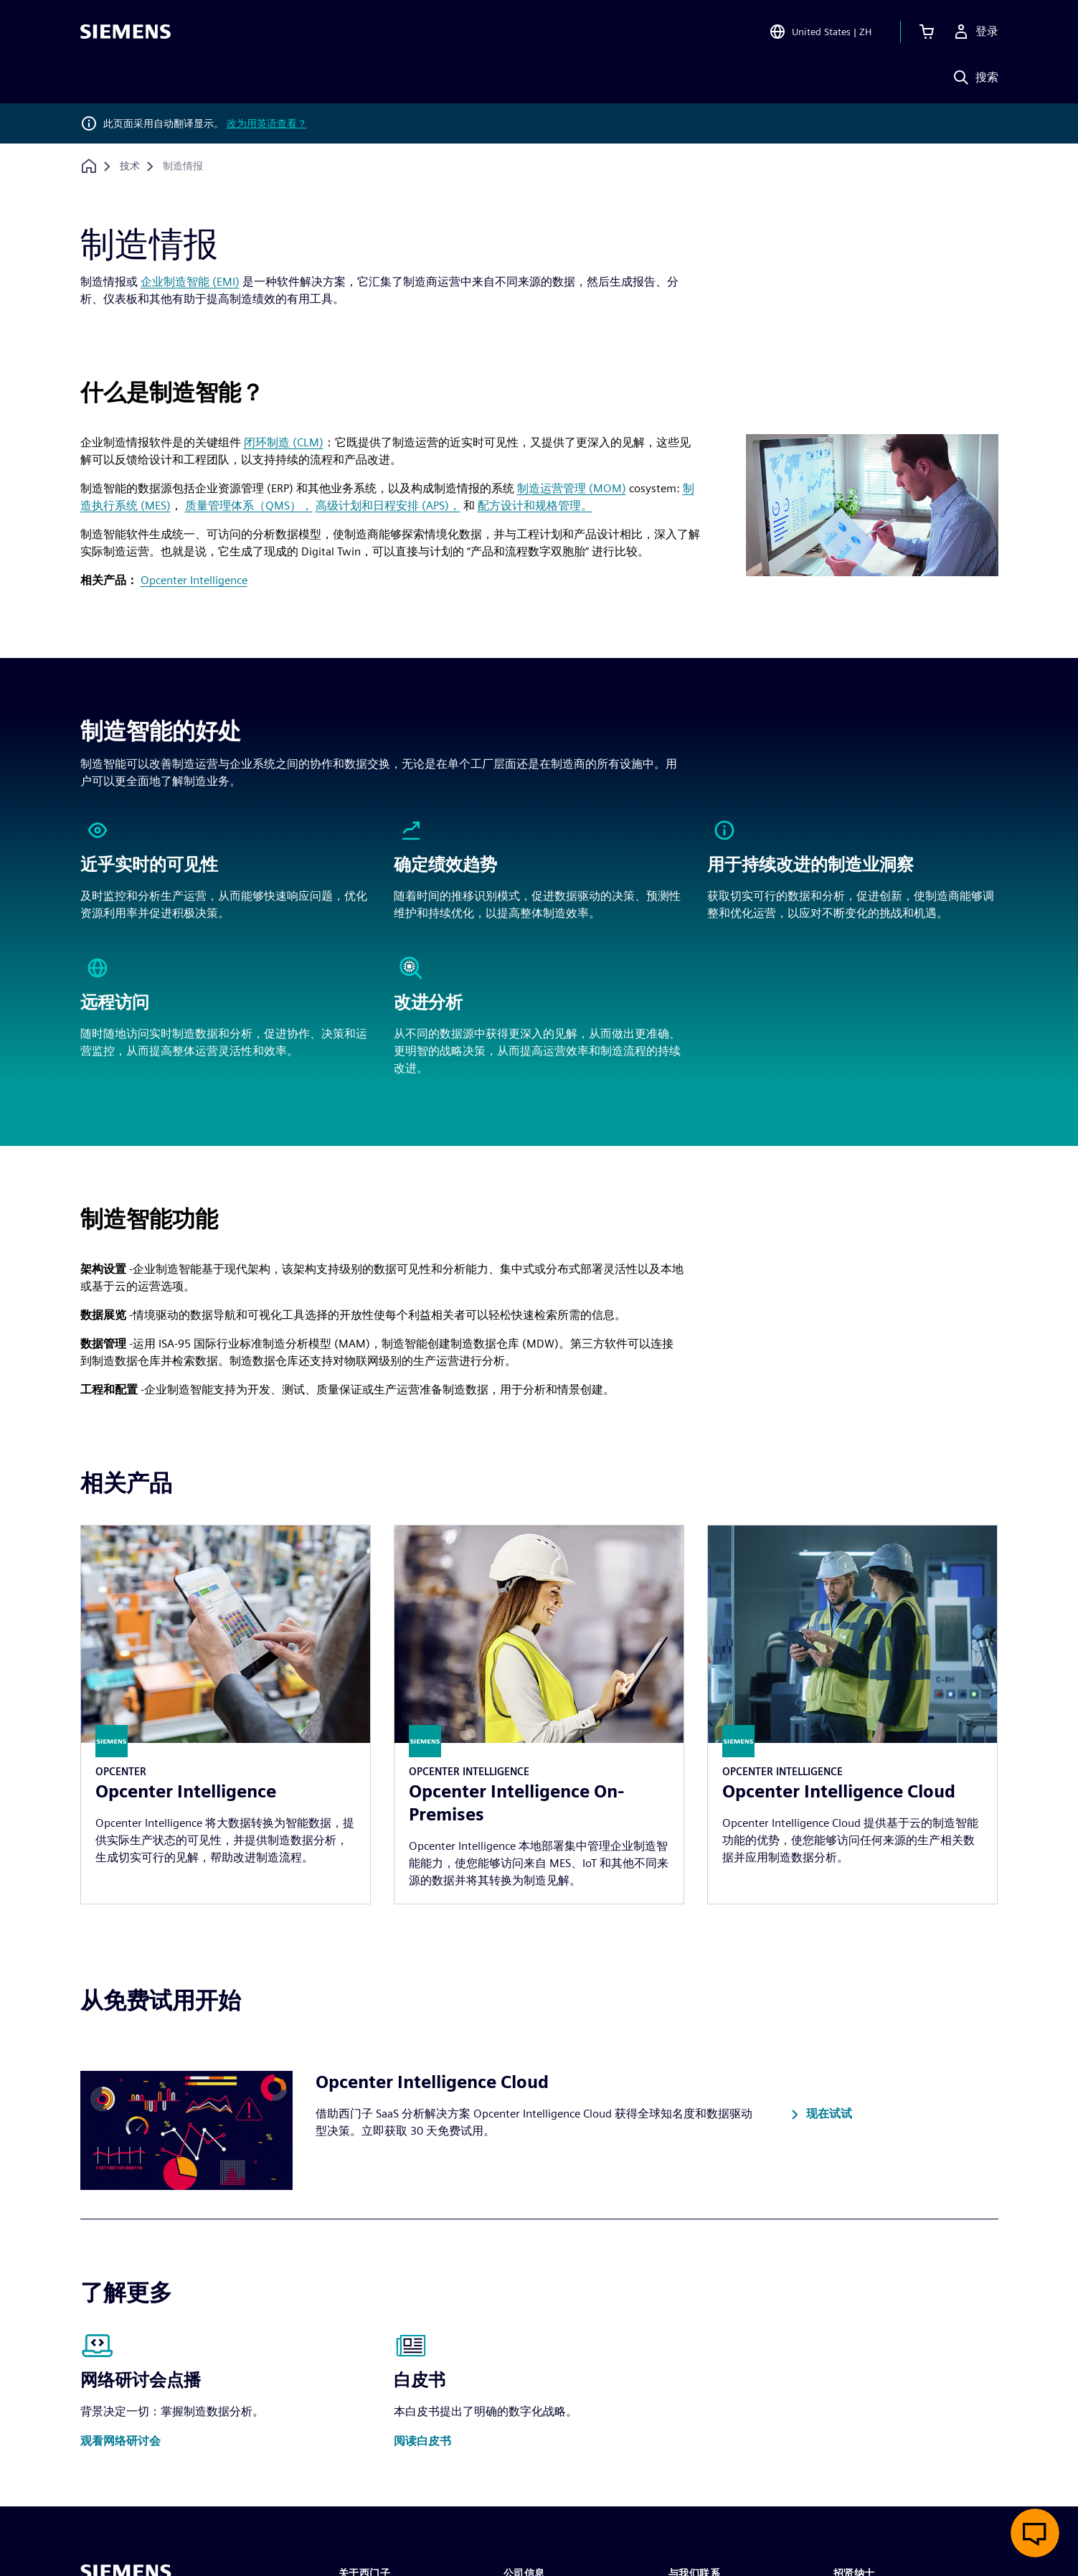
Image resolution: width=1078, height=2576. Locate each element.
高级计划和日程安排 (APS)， (388, 505)
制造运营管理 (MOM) (571, 488)
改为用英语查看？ (267, 123)
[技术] (130, 166)
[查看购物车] (926, 31)
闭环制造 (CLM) (283, 442)
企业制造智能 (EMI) (190, 281)
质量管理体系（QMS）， (249, 505)
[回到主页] (89, 166)
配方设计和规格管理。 (535, 505)
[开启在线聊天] (1035, 2533)
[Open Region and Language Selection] (820, 31)
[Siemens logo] (125, 31)
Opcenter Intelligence (194, 580)
